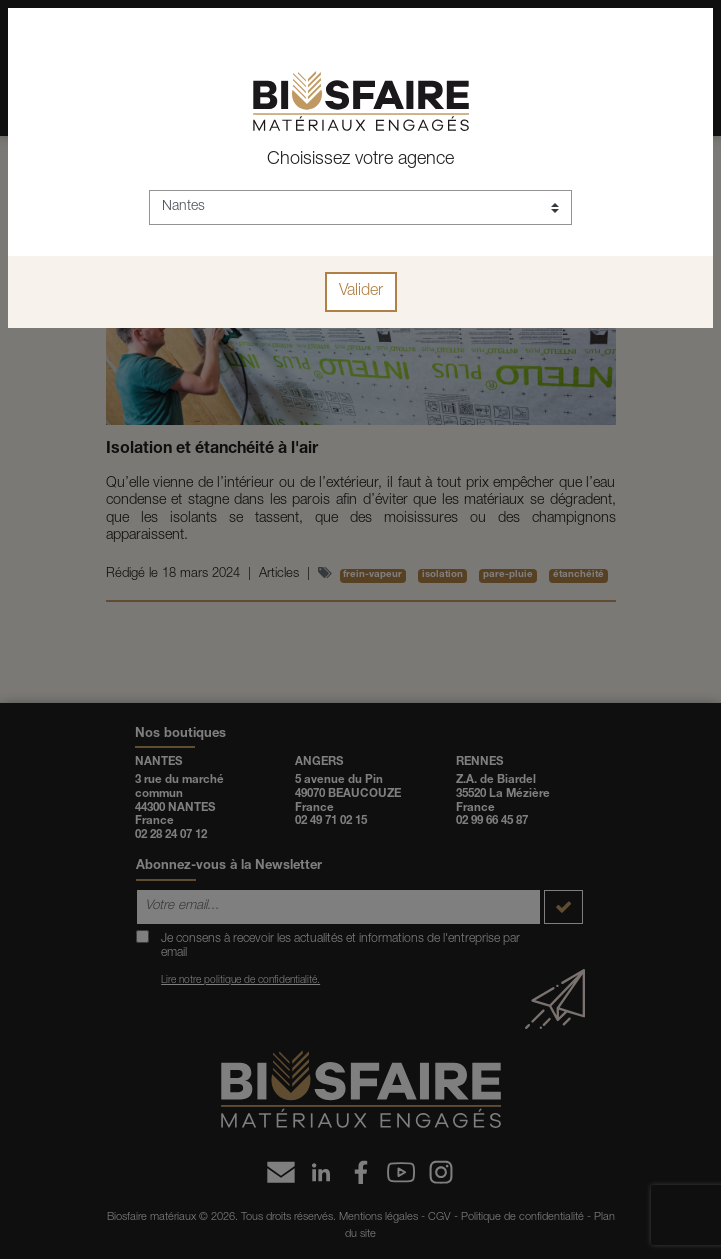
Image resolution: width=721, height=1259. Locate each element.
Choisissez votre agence (360, 160)
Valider (361, 292)
